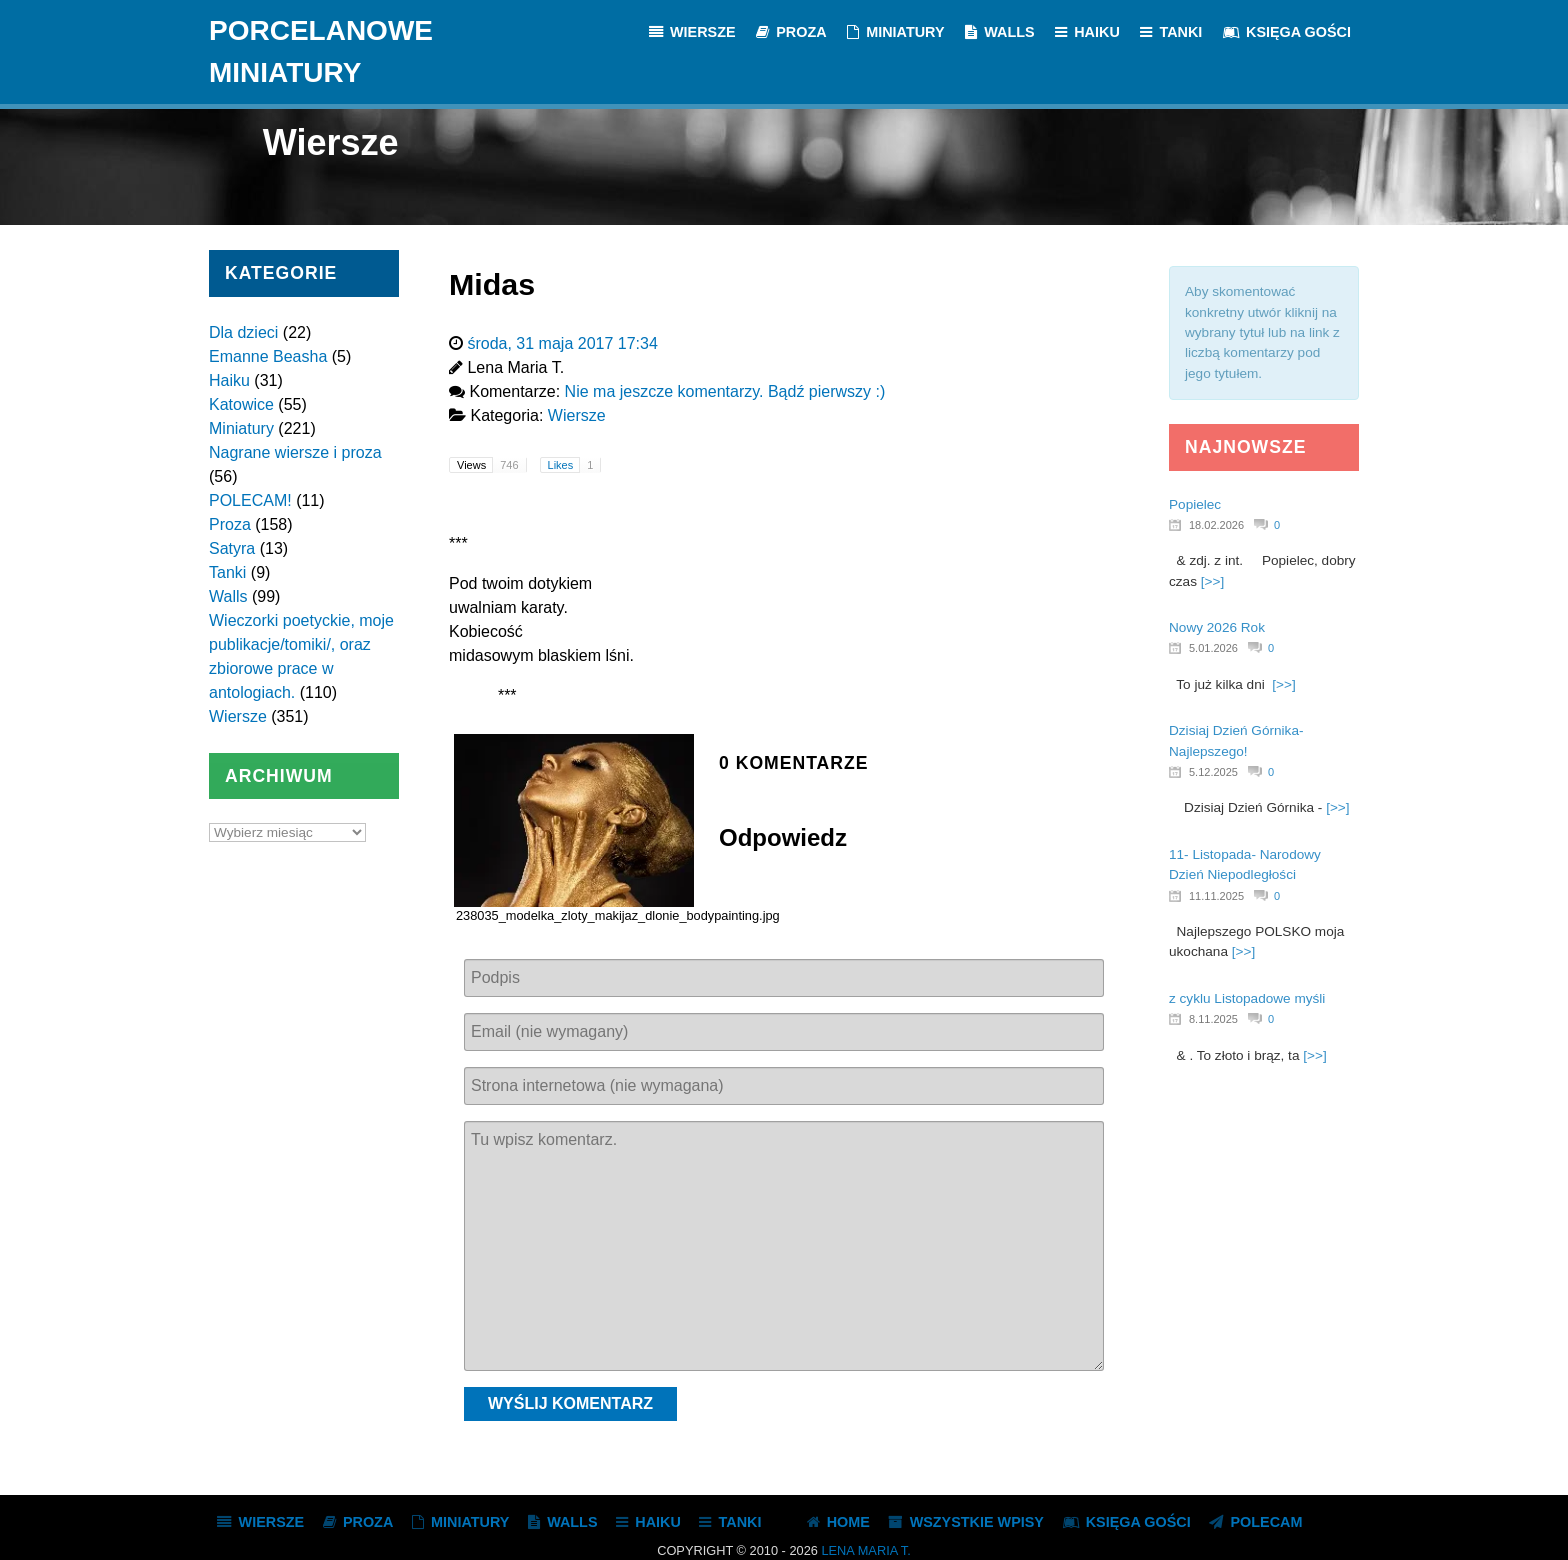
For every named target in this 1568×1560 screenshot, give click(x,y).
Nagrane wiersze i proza (295, 452)
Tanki (227, 572)
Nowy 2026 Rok (1217, 627)
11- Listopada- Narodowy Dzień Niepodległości (1245, 864)
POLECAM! (250, 500)
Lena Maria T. (865, 1550)
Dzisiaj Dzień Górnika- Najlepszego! (1236, 740)
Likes (574, 465)
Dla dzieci (243, 332)
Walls (228, 596)
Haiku (229, 380)
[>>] (1212, 581)
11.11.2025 (1216, 896)
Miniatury (241, 428)
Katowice (241, 404)
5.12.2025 (1213, 772)
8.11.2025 (1213, 1019)
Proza (230, 524)
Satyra (232, 548)
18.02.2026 (1216, 525)
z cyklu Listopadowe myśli (1247, 998)
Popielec (1195, 504)
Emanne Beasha (268, 356)
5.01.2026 (1213, 648)
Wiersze (238, 716)
